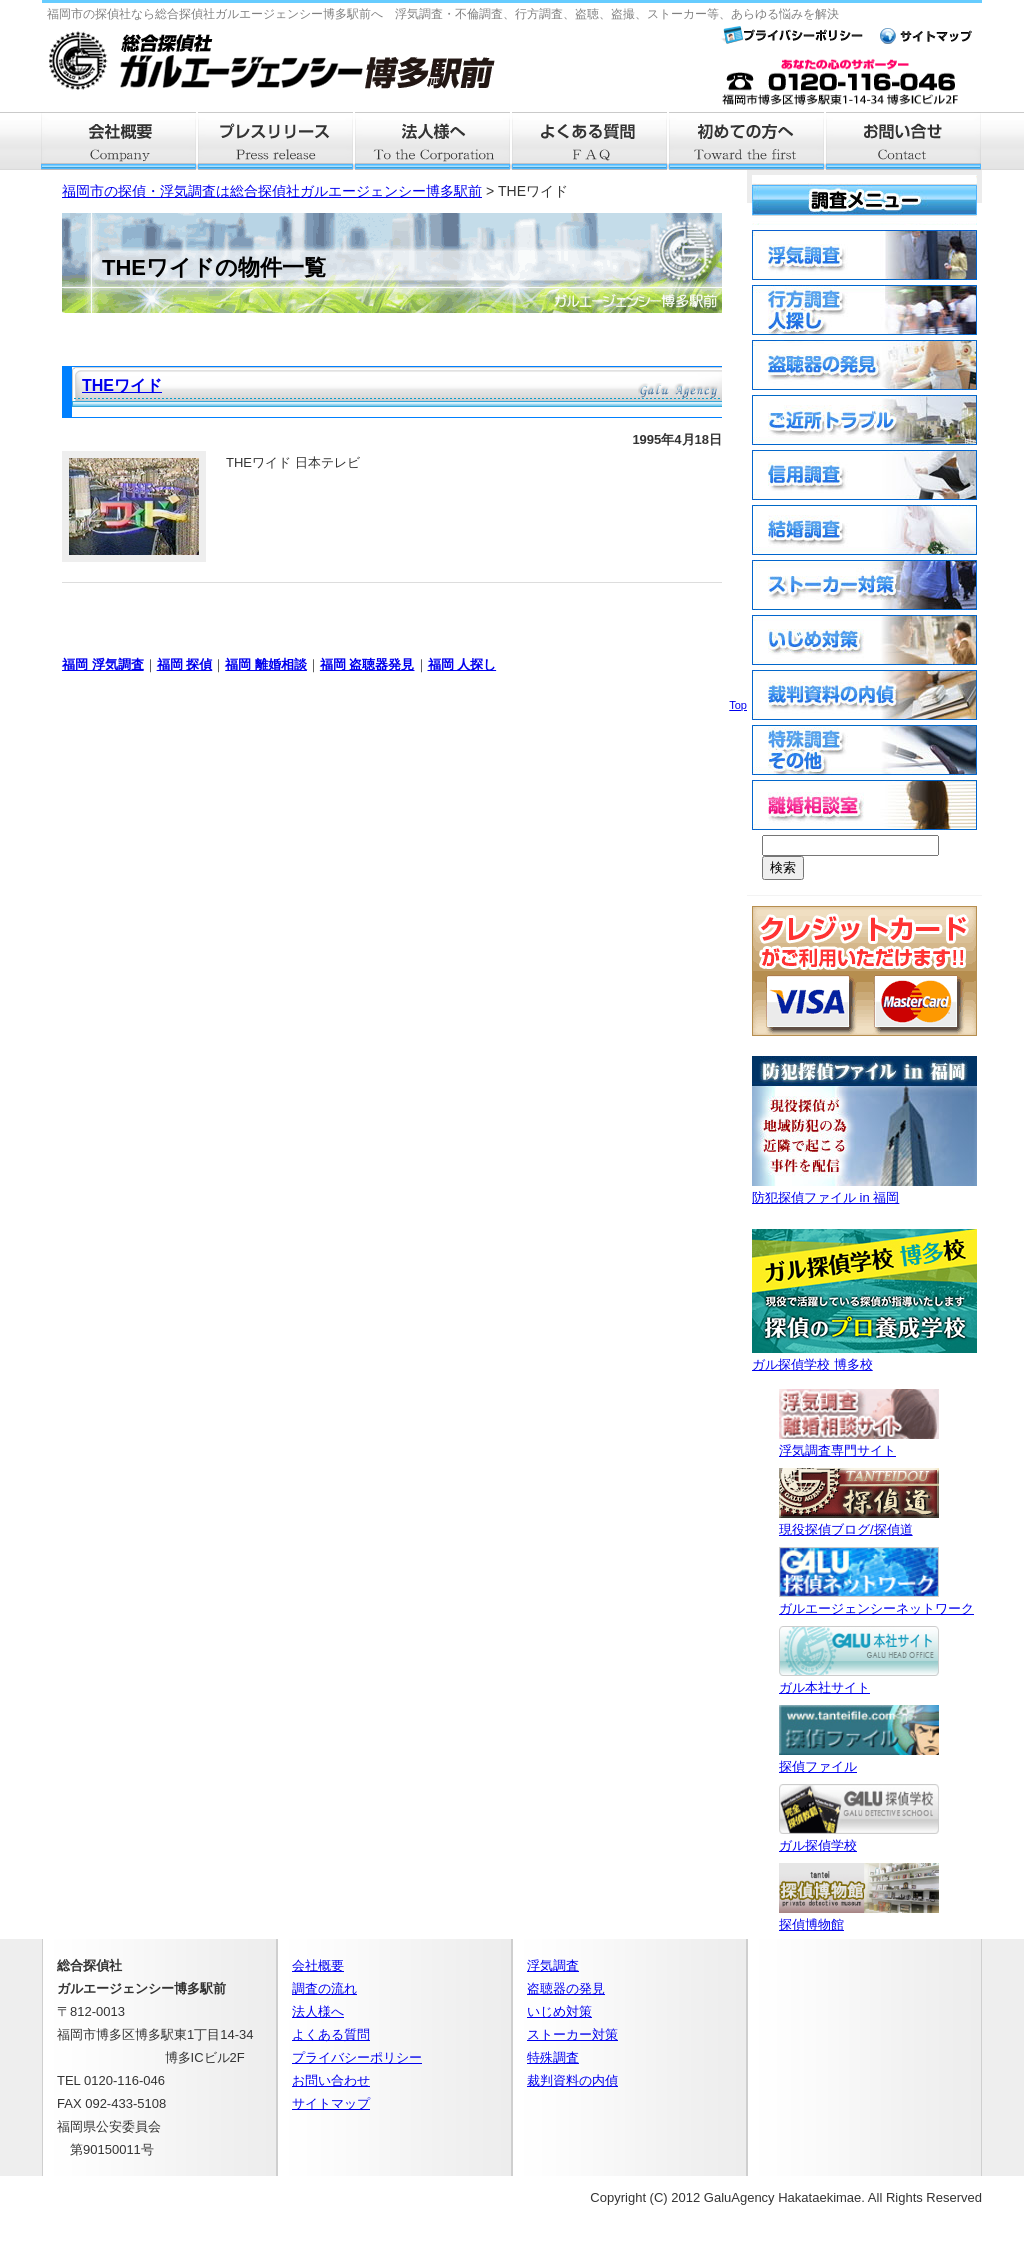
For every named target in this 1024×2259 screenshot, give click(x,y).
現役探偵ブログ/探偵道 (859, 1521)
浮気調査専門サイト (859, 1442)
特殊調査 (553, 2057)
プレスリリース (276, 141)
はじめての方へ (747, 141)
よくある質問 (590, 141)
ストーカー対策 (572, 2034)
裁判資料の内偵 (572, 2080)
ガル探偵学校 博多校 (864, 1356)
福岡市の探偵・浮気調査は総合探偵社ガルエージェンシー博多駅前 (272, 191)
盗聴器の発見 (566, 1988)
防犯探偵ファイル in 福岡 (864, 1189)
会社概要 (119, 141)
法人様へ (433, 141)
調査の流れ (324, 1988)
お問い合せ (904, 141)
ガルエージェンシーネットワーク (876, 1600)
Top (738, 705)
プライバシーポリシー (357, 2057)
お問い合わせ (331, 2080)
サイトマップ (331, 2103)
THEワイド (122, 385)
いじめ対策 (559, 2011)
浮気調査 (553, 1965)
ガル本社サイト (859, 1679)
